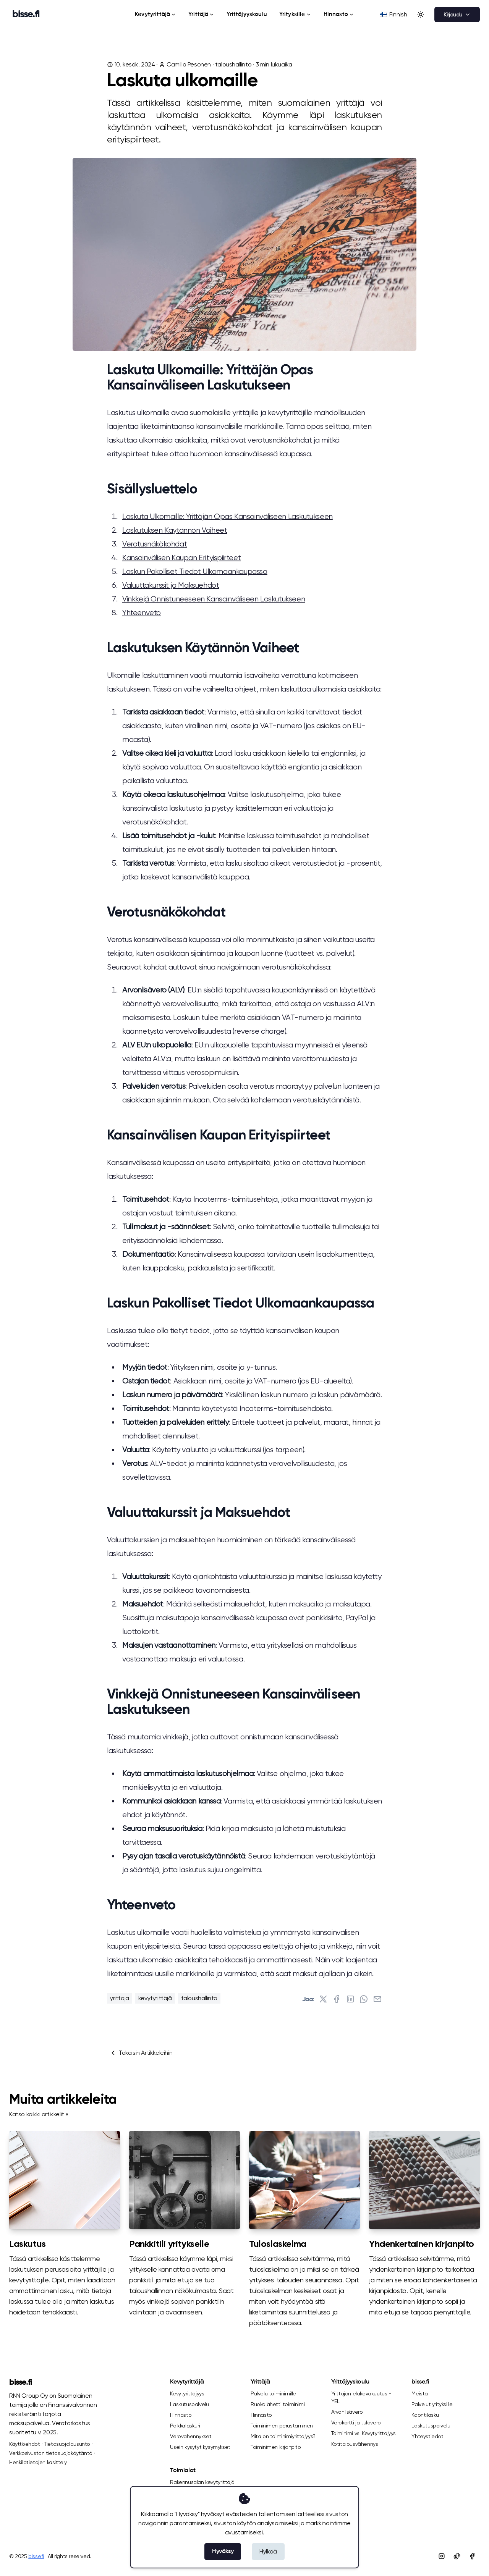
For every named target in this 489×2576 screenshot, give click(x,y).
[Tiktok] (457, 2556)
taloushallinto (233, 64)
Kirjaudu (457, 14)
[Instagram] (441, 2556)
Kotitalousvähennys (354, 2444)
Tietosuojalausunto (67, 2444)
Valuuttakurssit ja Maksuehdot (170, 585)
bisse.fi (20, 2383)
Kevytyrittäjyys (187, 2393)
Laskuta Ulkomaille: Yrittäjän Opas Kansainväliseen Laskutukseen (227, 516)
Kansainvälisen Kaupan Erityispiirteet (181, 557)
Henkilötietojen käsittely (38, 2462)
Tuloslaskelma (277, 2244)
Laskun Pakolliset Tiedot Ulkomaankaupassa (194, 571)
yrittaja (119, 1998)
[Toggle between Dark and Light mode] (420, 14)
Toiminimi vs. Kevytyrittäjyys (363, 2433)
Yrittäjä (201, 14)
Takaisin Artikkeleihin (140, 2053)
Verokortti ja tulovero (356, 2422)
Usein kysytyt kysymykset (200, 2447)
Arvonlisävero (347, 2412)
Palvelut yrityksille (431, 2404)
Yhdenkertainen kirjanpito (421, 2244)
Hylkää (268, 2551)
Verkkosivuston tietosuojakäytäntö (50, 2453)
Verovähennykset (190, 2436)
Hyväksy (222, 2552)
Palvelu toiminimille (273, 2393)
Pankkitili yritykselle (169, 2244)
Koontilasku (425, 2415)
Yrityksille (295, 14)
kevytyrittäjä (155, 1998)
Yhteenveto (141, 612)
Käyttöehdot (24, 2444)
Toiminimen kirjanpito (276, 2447)
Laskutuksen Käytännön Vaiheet (174, 530)
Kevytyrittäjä (155, 14)
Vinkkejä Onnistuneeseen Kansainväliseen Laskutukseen (213, 599)
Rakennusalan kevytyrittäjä (202, 2482)
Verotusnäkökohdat (154, 544)
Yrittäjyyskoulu (247, 14)
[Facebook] (472, 2556)
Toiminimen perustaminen (282, 2425)
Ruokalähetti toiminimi (277, 2404)
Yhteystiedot (427, 2436)
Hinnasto (339, 14)
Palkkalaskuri (185, 2425)
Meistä (419, 2393)
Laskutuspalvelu (189, 2404)
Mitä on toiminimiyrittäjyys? (283, 2436)
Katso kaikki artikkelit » (38, 2114)
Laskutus (27, 2244)
